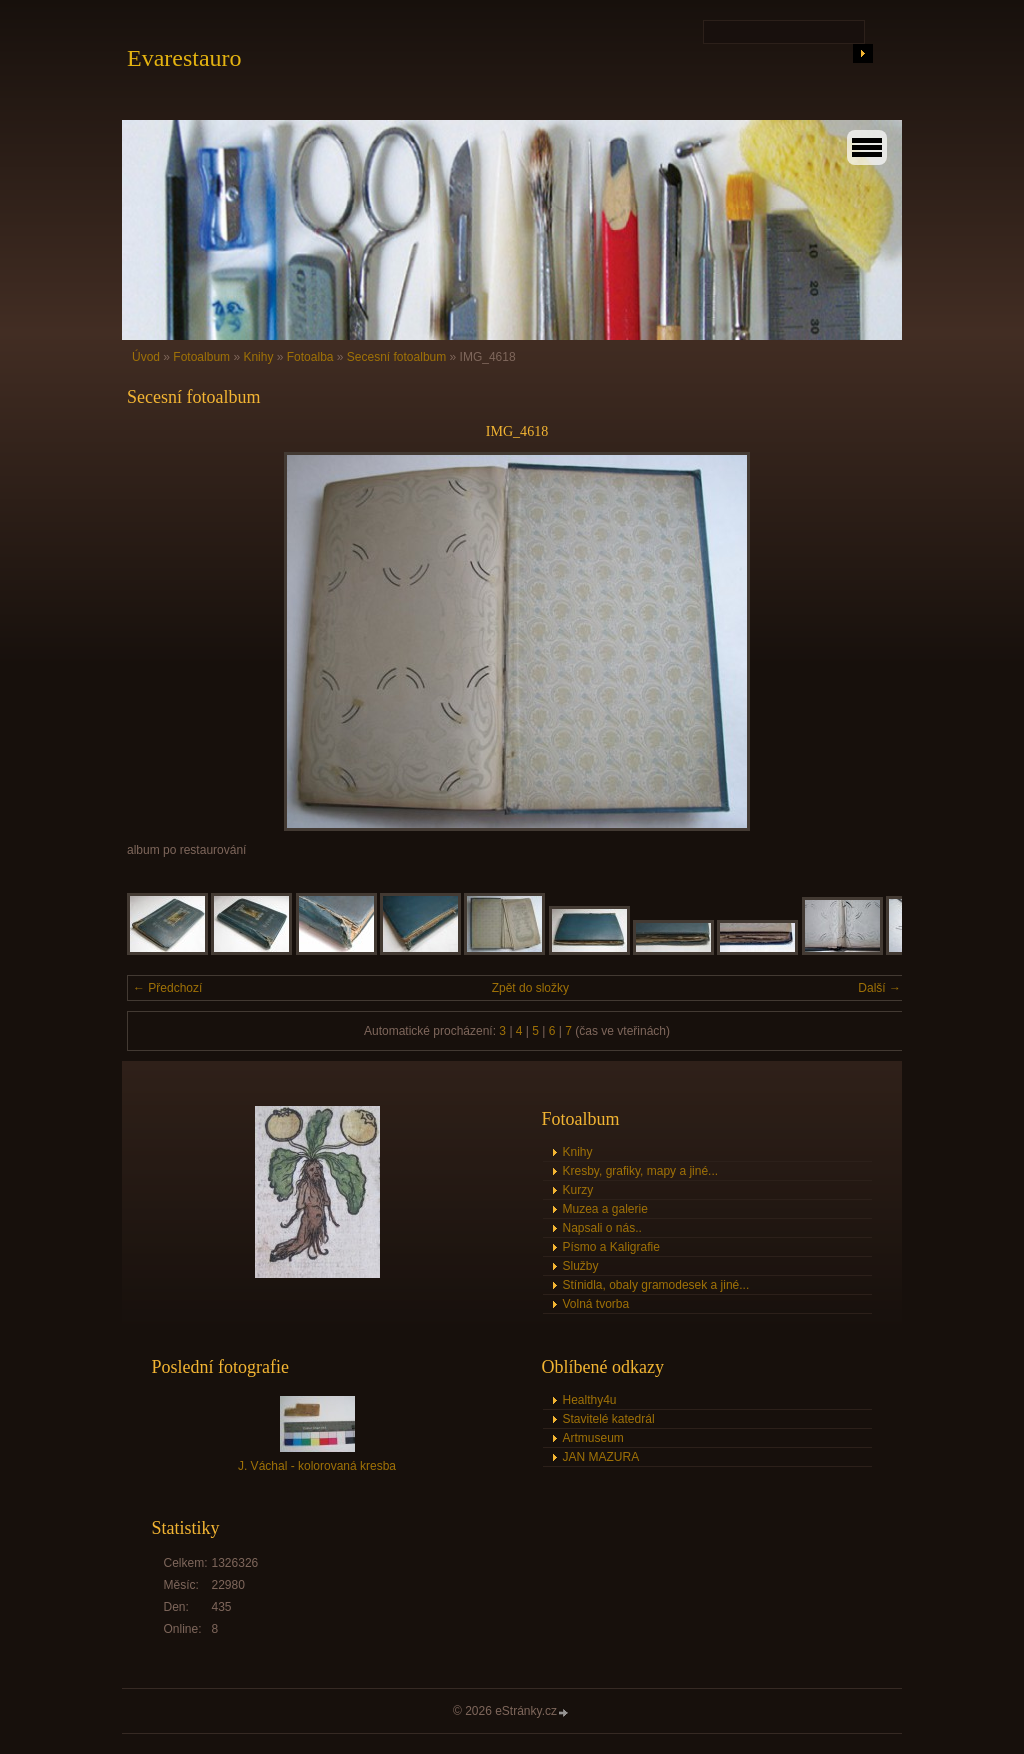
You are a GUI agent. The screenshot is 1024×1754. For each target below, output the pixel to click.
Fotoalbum (201, 357)
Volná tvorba (596, 1304)
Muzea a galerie (605, 1209)
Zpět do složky (530, 988)
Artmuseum (593, 1438)
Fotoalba (310, 357)
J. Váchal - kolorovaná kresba (317, 1466)
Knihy (258, 357)
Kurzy (578, 1190)
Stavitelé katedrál (609, 1419)
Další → (879, 988)
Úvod (146, 357)
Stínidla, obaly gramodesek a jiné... (656, 1285)
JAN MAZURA (601, 1457)
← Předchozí (167, 988)
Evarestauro (184, 58)
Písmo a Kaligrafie (611, 1247)
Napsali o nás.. (602, 1228)
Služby (581, 1266)
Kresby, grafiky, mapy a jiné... (641, 1171)
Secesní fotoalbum (396, 357)
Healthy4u (590, 1400)
